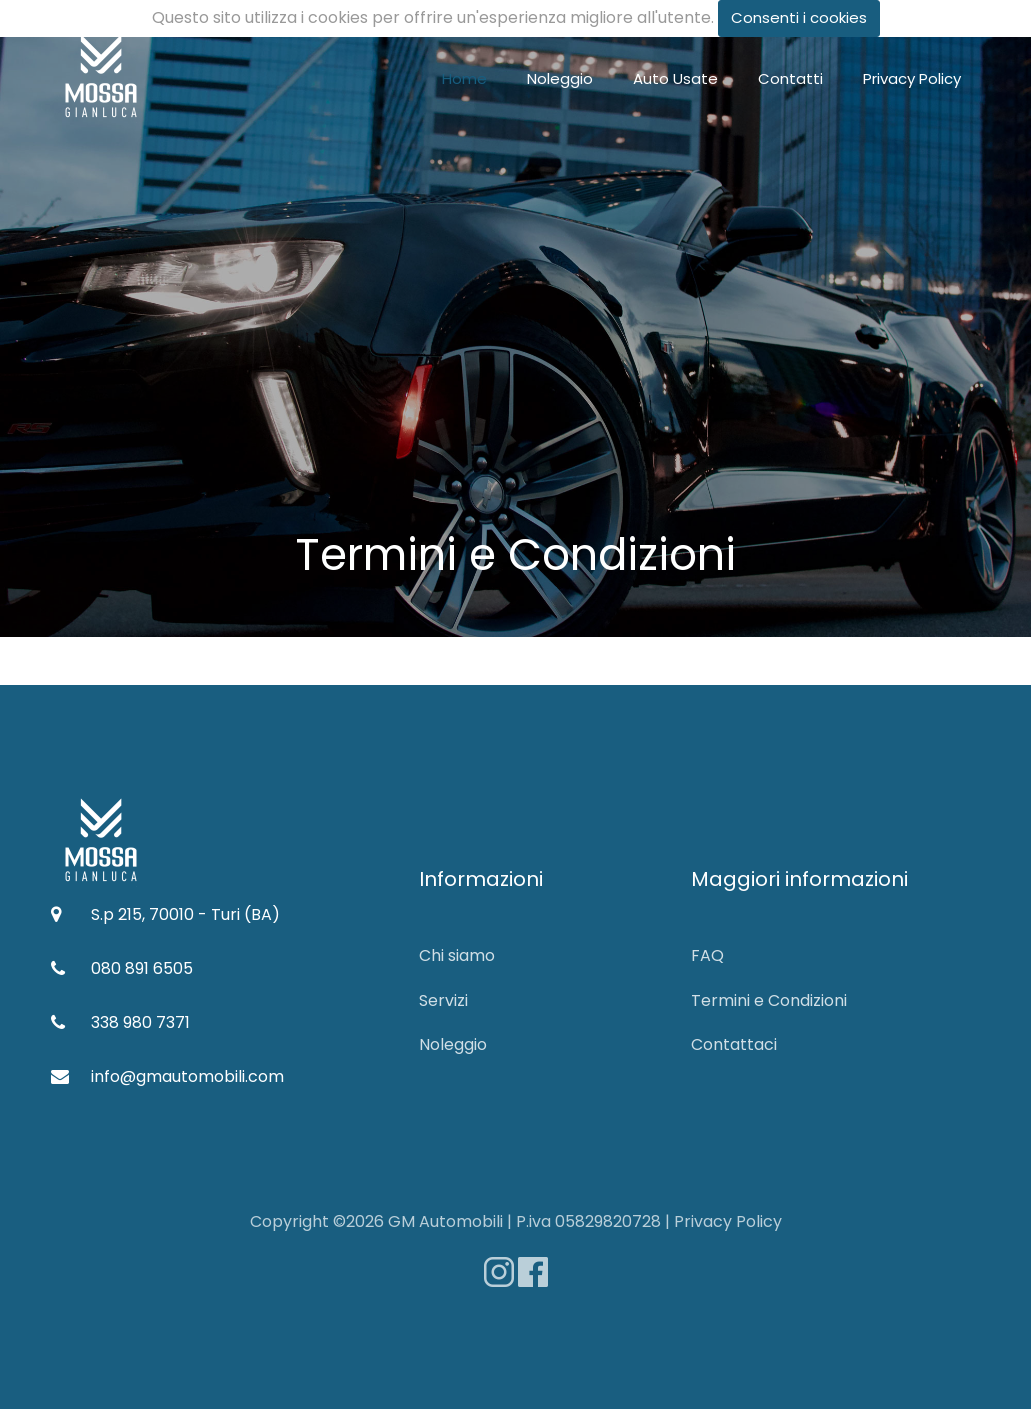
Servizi (443, 1000)
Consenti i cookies (799, 17)
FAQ (707, 955)
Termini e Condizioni (769, 1000)
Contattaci (734, 1044)
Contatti (790, 78)
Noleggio (560, 78)
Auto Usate (675, 78)
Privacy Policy (912, 78)
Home (464, 78)
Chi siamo (457, 955)
